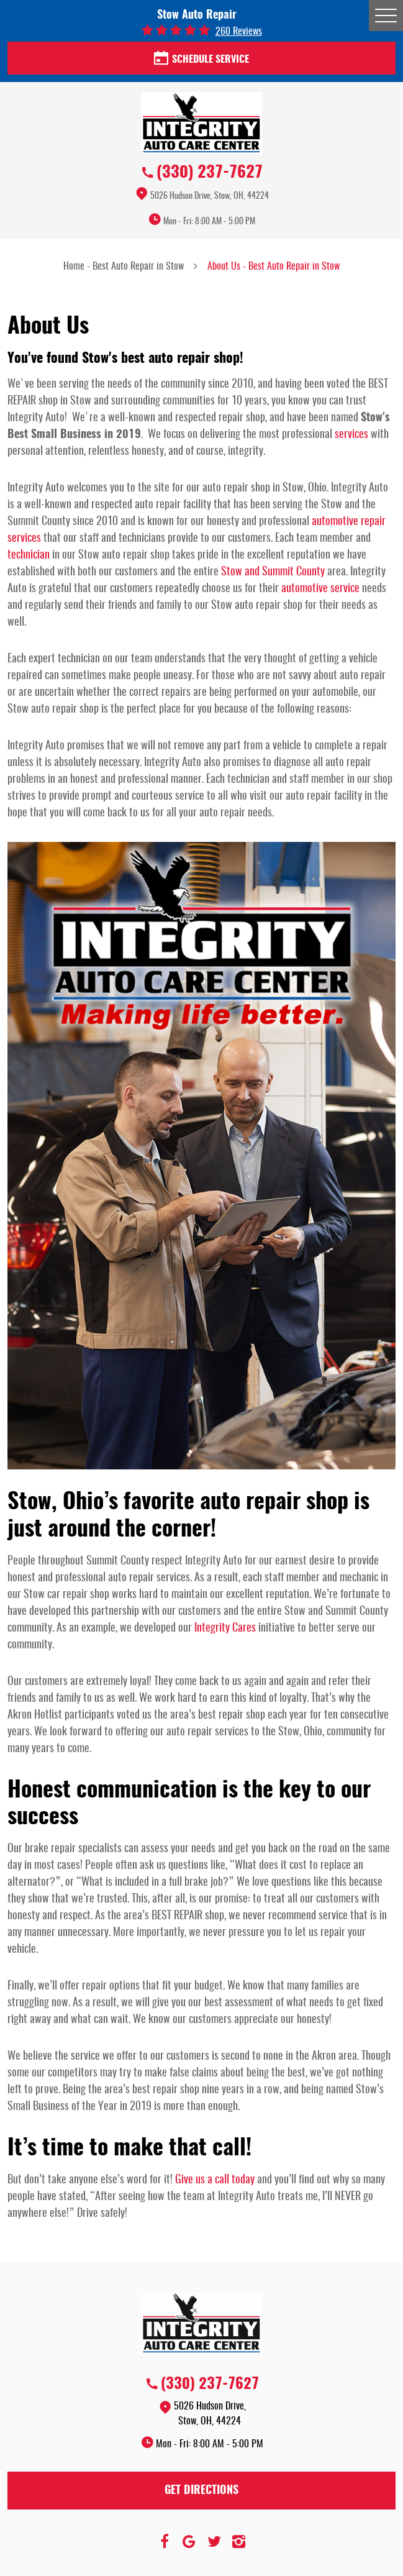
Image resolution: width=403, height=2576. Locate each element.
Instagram (239, 2541)
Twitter (214, 2541)
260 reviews (238, 32)
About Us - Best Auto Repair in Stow (273, 267)
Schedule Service (201, 59)
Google (189, 2541)
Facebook (164, 2541)
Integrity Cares (225, 1628)
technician (28, 555)
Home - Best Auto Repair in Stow (123, 267)
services (351, 435)
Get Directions (201, 2490)
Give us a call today (215, 2180)
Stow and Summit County (273, 572)
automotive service (320, 589)
